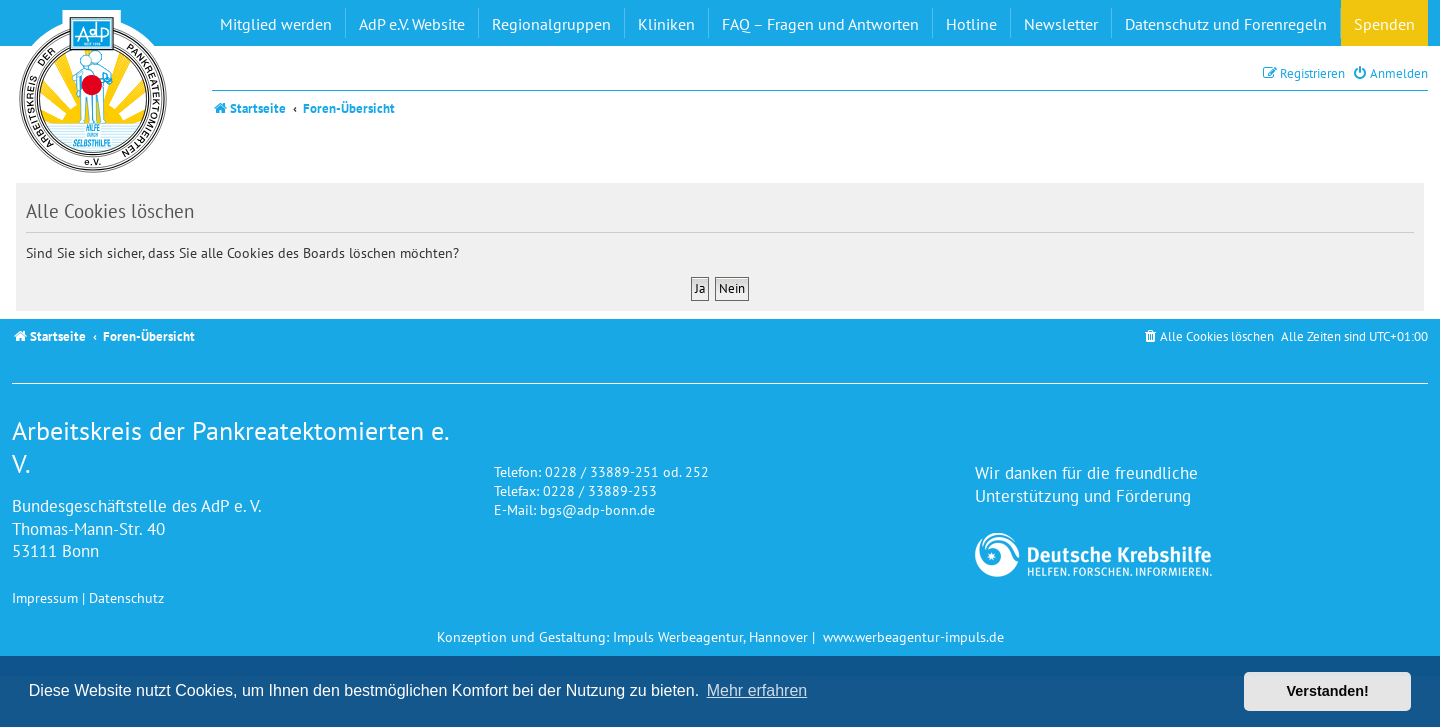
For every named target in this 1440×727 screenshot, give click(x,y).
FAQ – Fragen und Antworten (820, 24)
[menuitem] (1390, 73)
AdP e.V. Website (412, 24)
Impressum (45, 597)
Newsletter (1061, 24)
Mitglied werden (276, 24)
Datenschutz (126, 597)
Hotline (971, 24)
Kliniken (666, 24)
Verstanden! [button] (1328, 691)
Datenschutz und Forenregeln (1226, 24)
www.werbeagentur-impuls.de (913, 636)
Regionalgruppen (551, 24)
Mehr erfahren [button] (757, 690)
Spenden (1384, 24)
